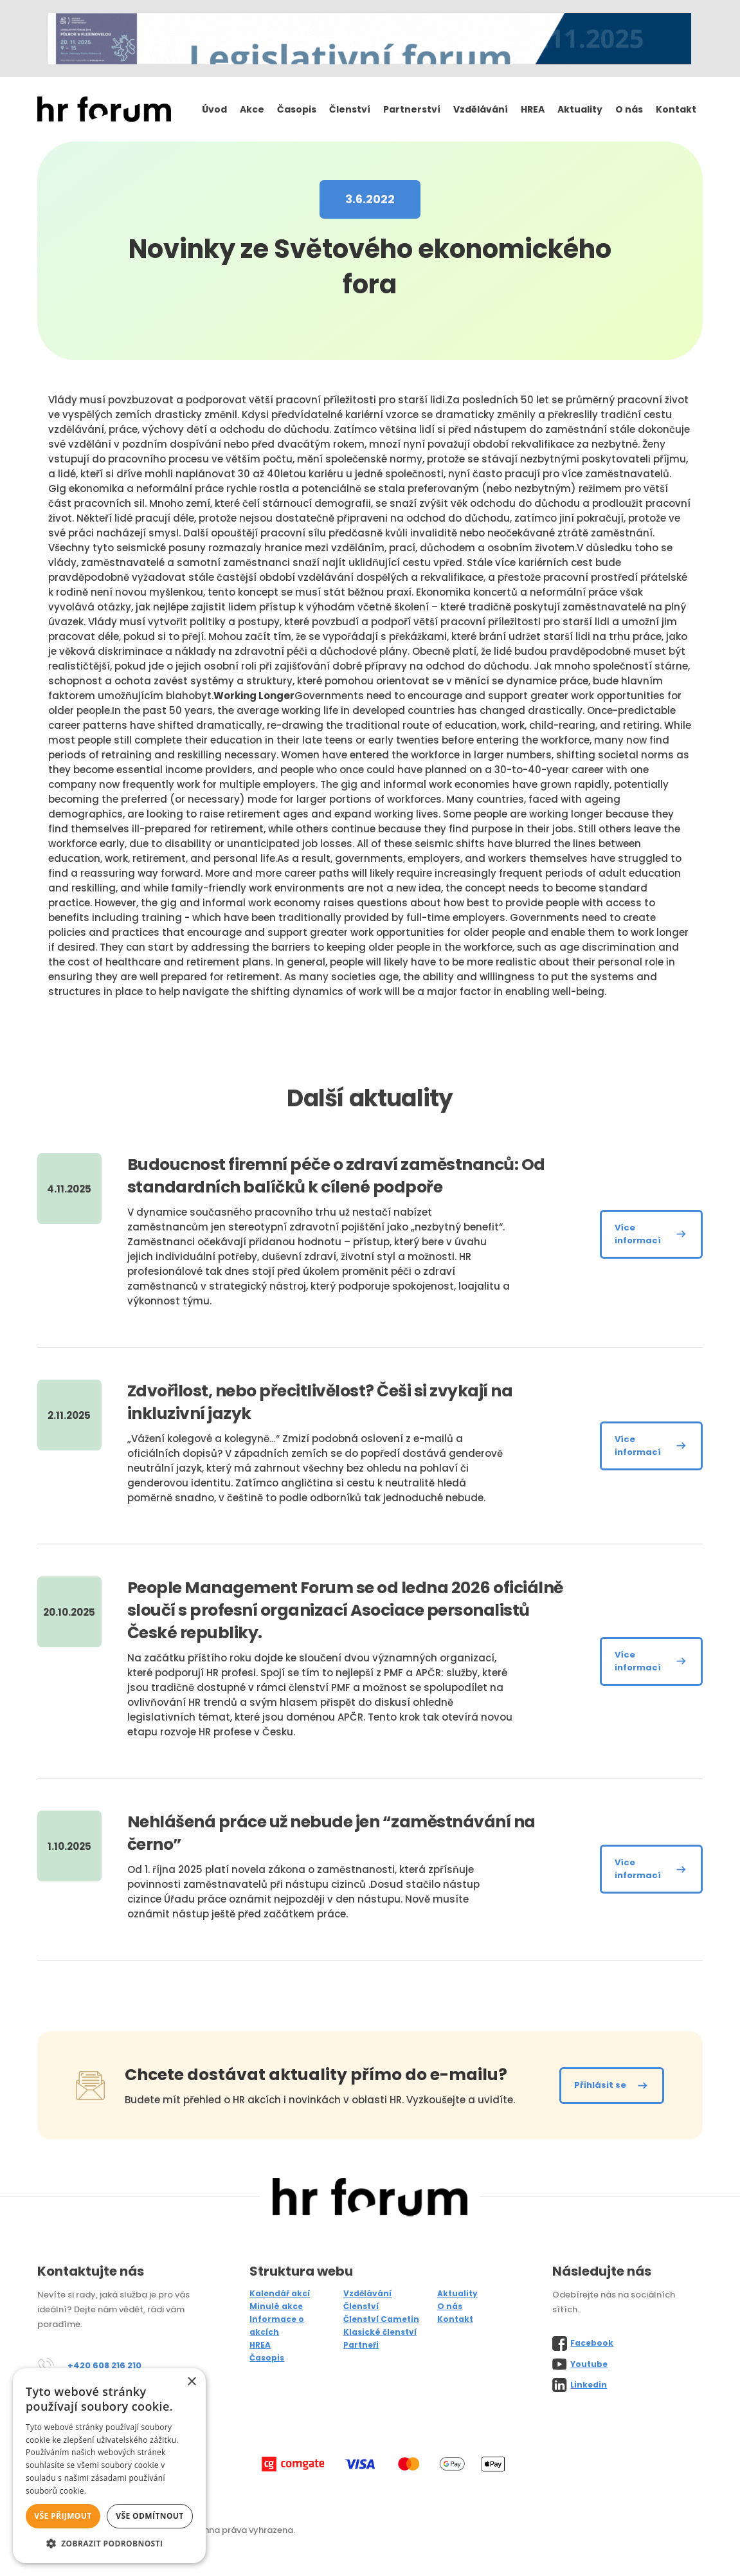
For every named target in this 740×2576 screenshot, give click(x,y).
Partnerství (411, 109)
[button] (109, 2543)
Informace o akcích (276, 2325)
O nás (629, 109)
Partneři (361, 2344)
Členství (349, 109)
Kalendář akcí (279, 2293)
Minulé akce (276, 2306)
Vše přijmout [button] (62, 2515)
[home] (104, 109)
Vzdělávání (480, 109)
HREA (533, 109)
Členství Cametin (381, 2319)
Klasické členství (380, 2331)
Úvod (214, 109)
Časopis (296, 109)
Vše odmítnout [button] (149, 2515)
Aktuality (579, 109)
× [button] (191, 2382)
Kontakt (676, 109)
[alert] (109, 2465)
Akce (252, 109)
